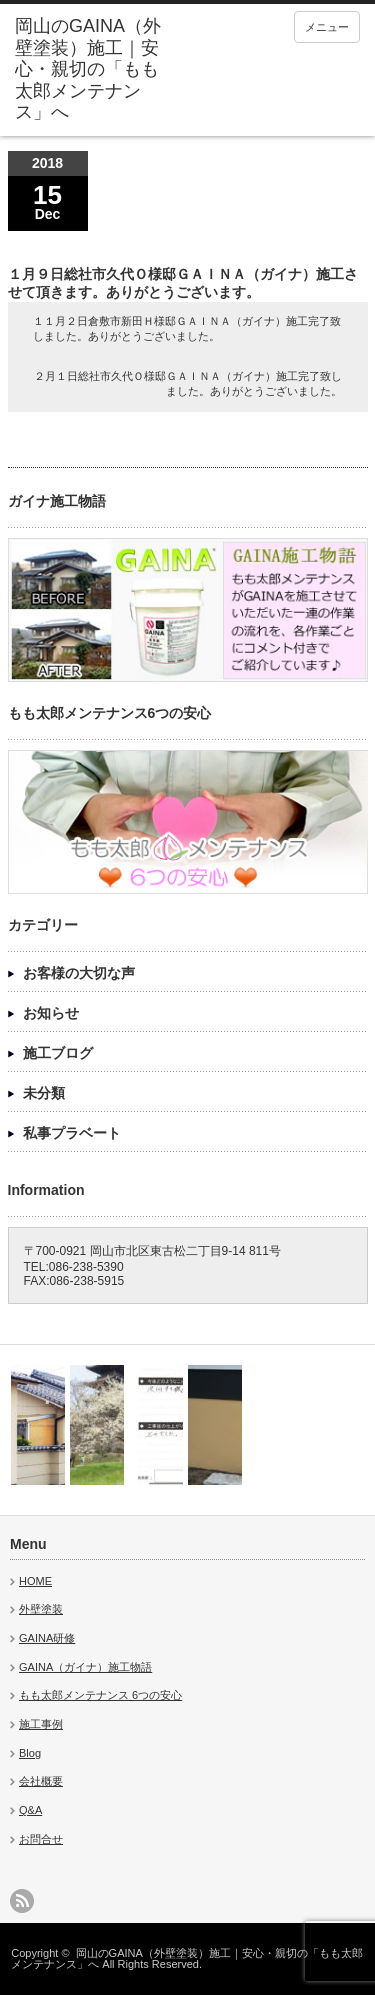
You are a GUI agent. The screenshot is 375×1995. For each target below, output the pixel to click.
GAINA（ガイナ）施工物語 (85, 1667)
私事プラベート (72, 1133)
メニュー (327, 27)
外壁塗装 (41, 1609)
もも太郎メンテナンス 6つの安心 (100, 1695)
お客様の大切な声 (79, 973)
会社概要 (41, 1781)
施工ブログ (58, 1053)
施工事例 (41, 1724)
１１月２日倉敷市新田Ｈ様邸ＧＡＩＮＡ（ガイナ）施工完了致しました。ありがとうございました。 (187, 328)
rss (22, 1901)
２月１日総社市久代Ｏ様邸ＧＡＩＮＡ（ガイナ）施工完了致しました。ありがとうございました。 (188, 383)
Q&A (30, 1810)
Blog (30, 1753)
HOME (35, 1581)
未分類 (44, 1093)
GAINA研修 (47, 1638)
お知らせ (51, 1013)
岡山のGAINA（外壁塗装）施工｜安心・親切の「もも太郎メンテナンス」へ (187, 1958)
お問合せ (41, 1839)
